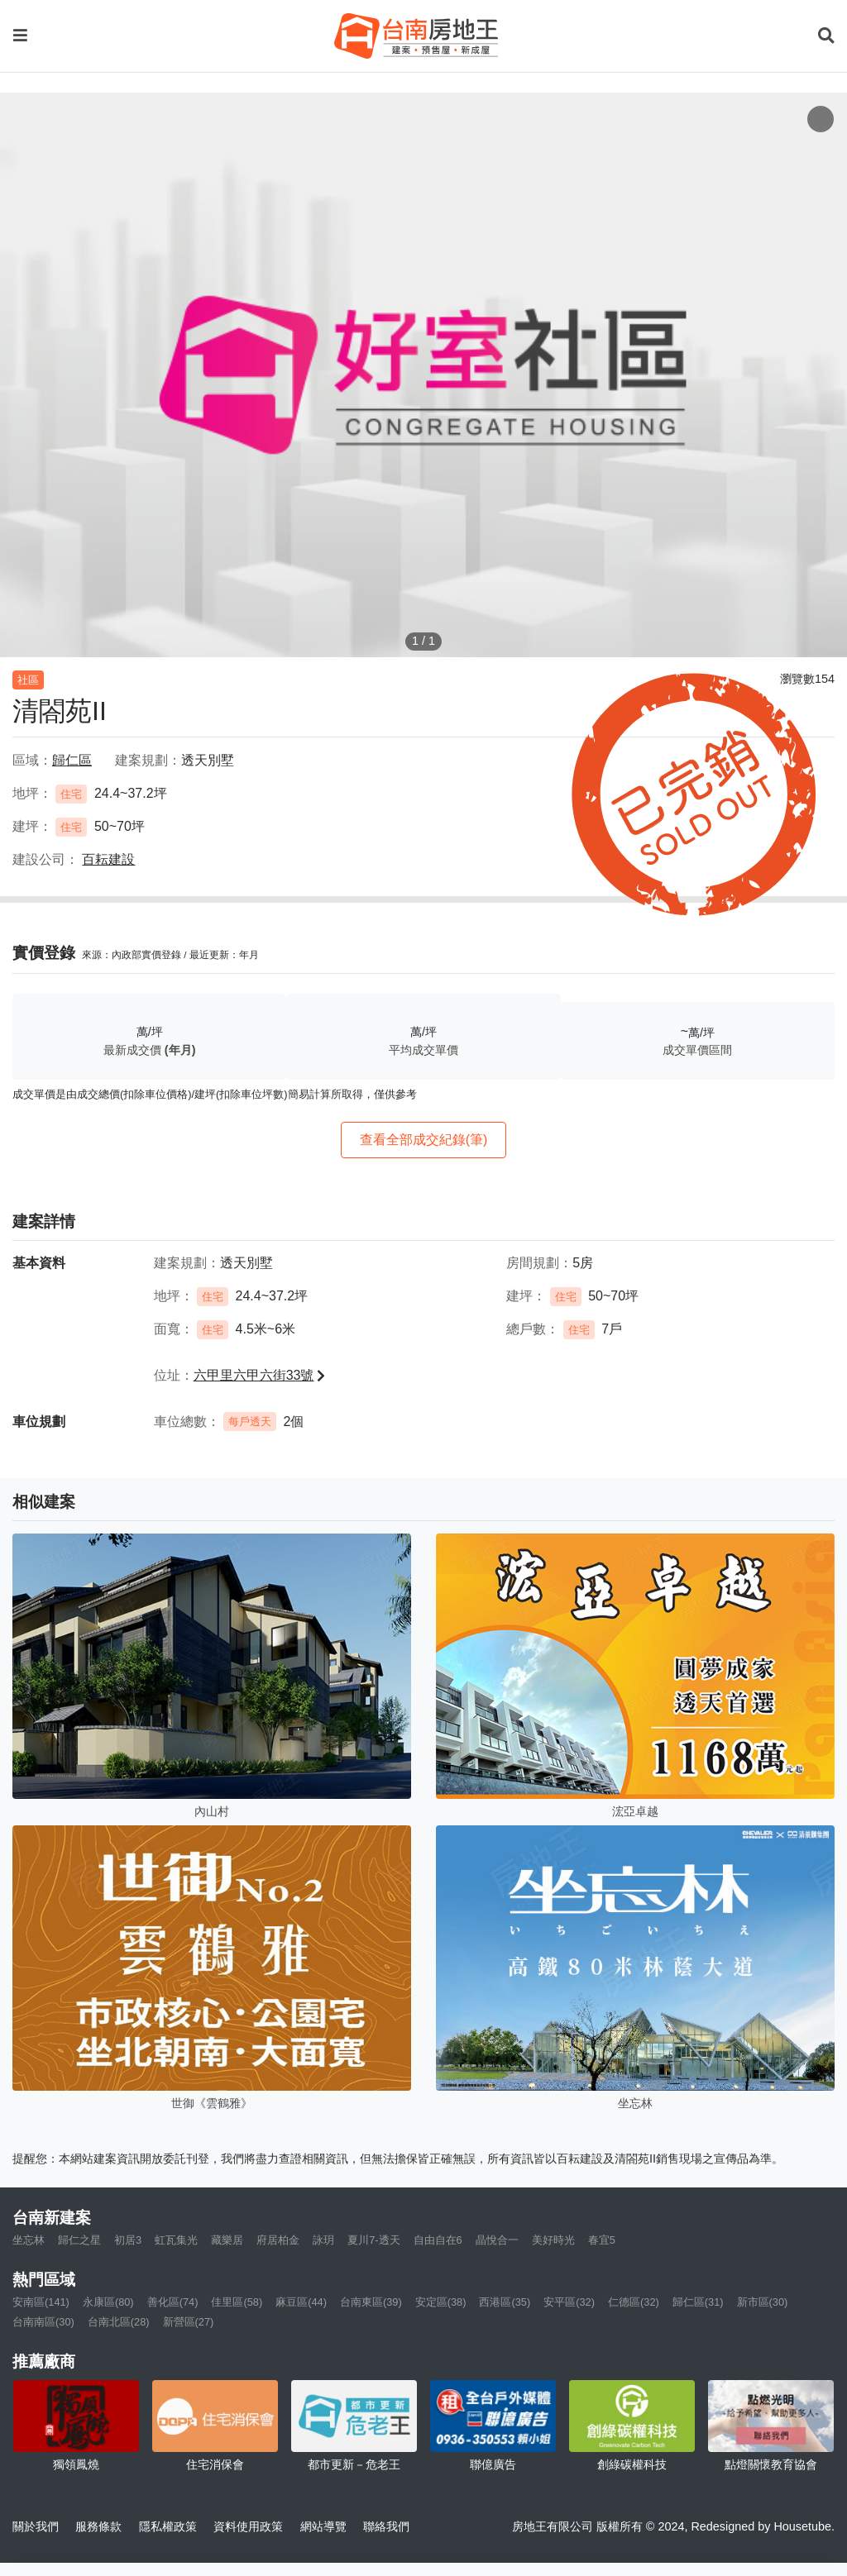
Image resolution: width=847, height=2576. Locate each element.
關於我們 (35, 2526)
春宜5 (601, 2240)
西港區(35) (504, 2302)
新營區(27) (188, 2322)
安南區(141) (40, 2302)
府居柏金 (277, 2240)
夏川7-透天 (373, 2240)
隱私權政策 (168, 2526)
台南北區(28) (119, 2322)
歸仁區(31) (698, 2302)
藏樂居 (227, 2240)
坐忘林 (28, 2240)
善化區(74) (173, 2302)
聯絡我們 (386, 2526)
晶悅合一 (497, 2240)
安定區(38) (441, 2302)
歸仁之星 (79, 2240)
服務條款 (98, 2526)
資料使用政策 (248, 2526)
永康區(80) (108, 2302)
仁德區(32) (633, 2302)
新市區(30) (762, 2302)
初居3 (127, 2240)
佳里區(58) (236, 2302)
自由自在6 (438, 2240)
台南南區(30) (43, 2322)
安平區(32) (569, 2302)
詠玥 (323, 2240)
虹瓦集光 (176, 2240)
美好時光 (553, 2240)
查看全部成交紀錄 (424, 1140)
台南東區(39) (371, 2302)
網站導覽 (323, 2526)
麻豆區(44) (301, 2302)
